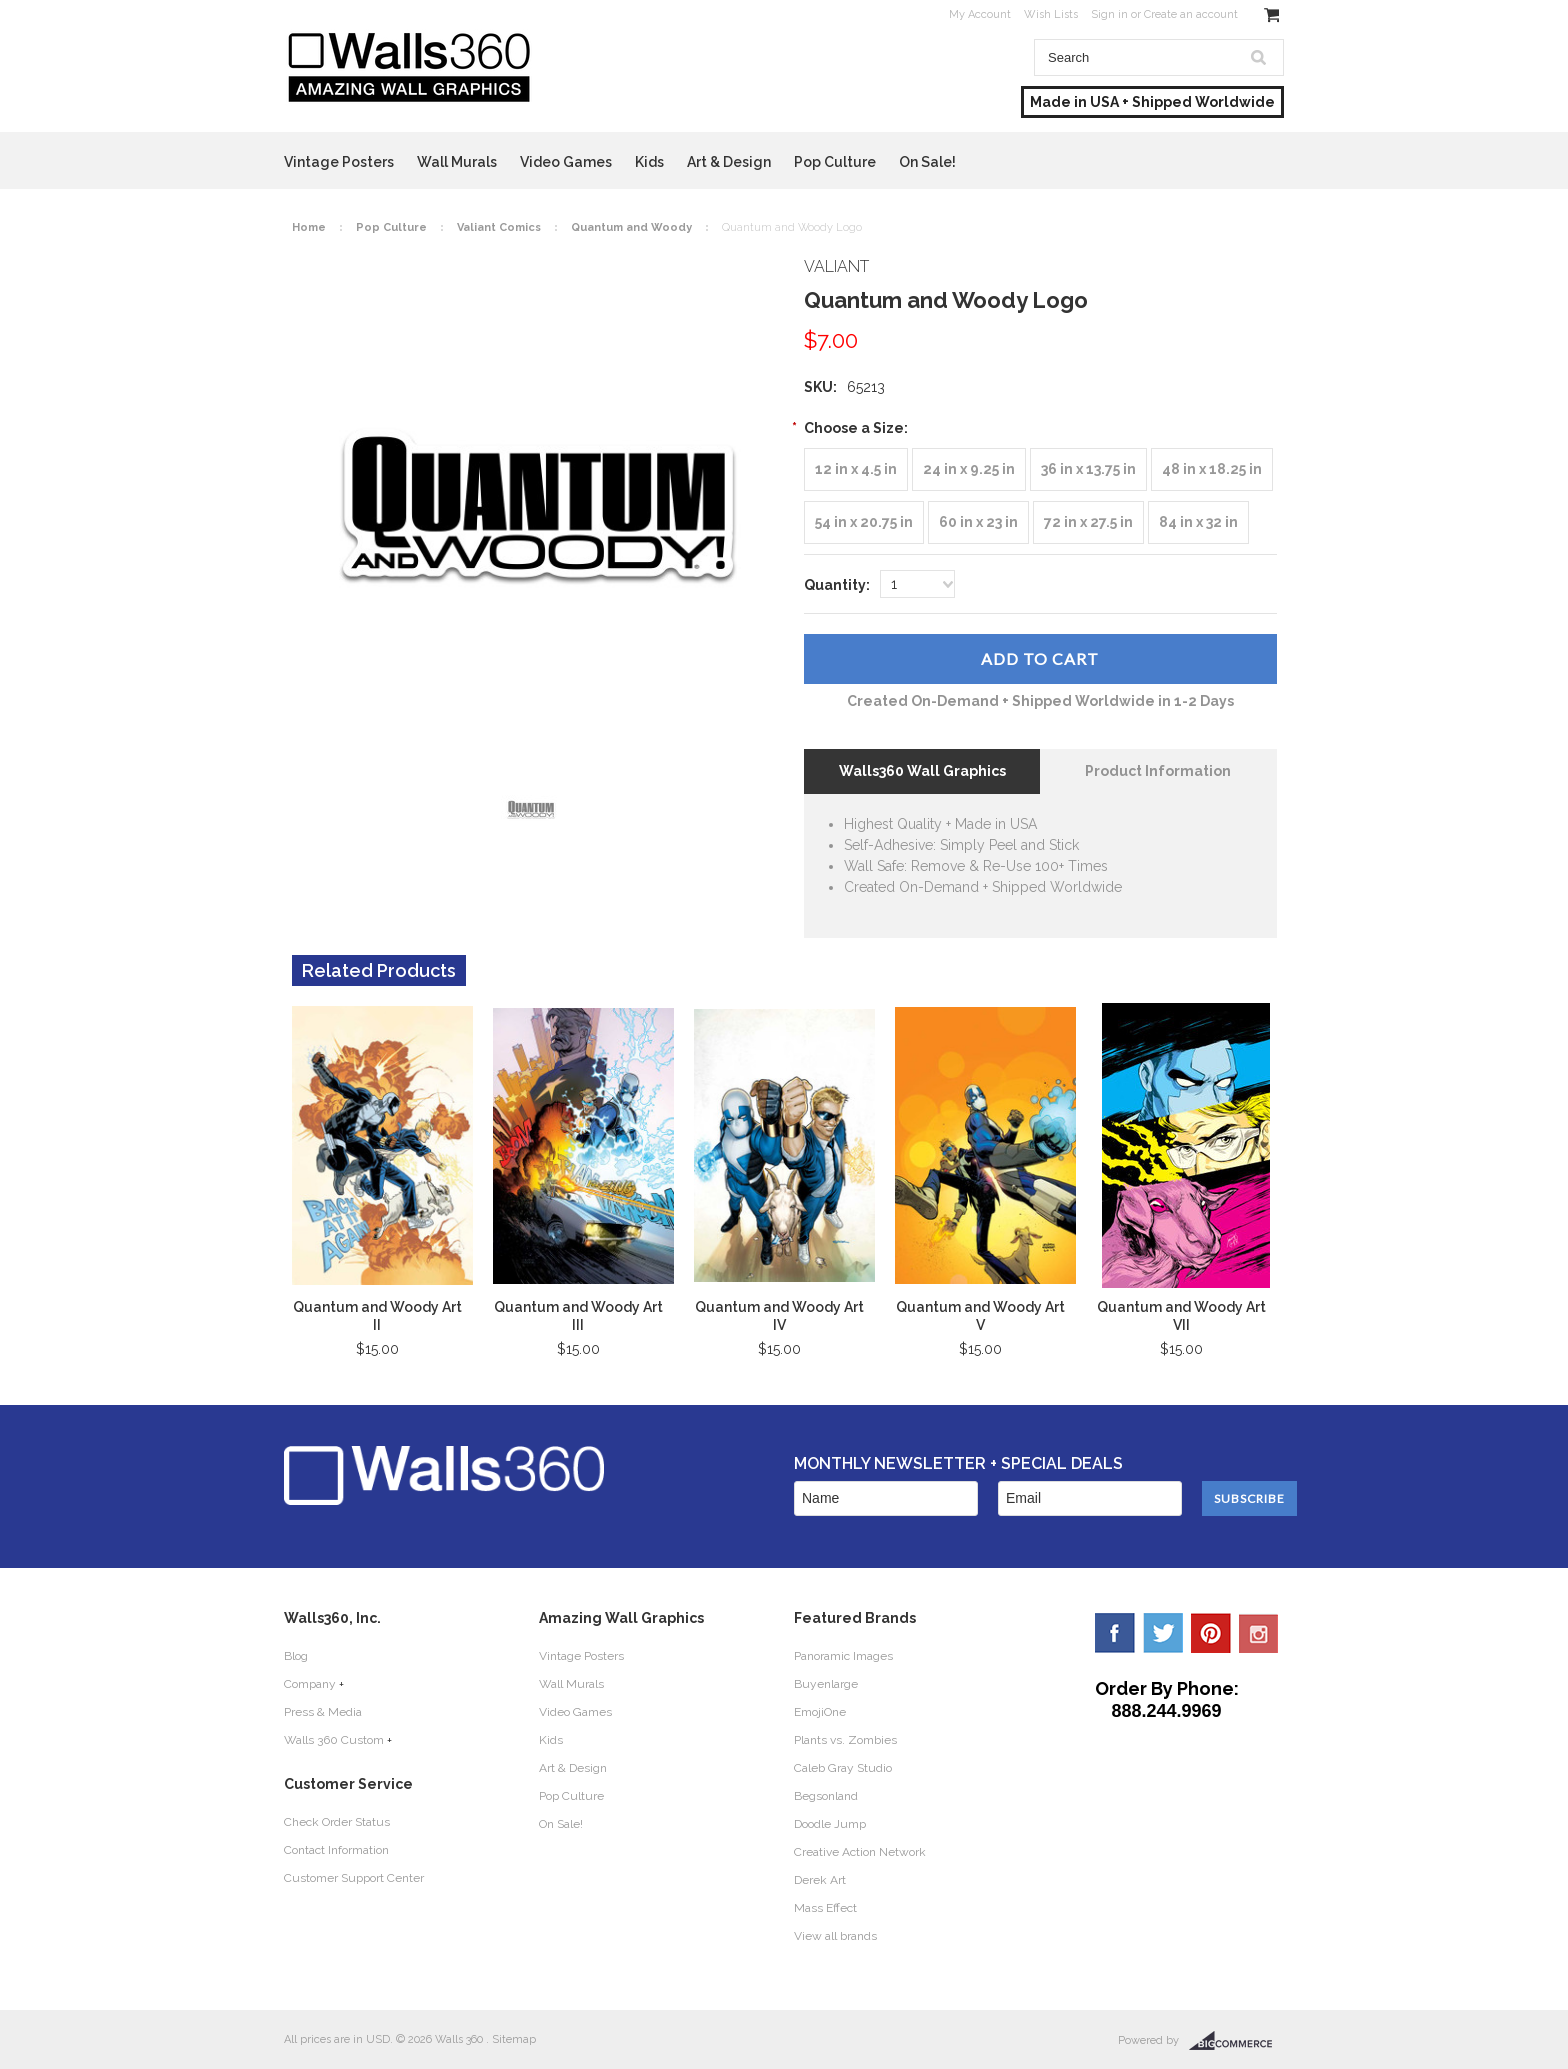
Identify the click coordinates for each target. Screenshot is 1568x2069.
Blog (296, 1656)
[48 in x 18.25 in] (1212, 469)
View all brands (835, 1936)
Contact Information (336, 1850)
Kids (649, 162)
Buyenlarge (826, 1684)
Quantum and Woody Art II (377, 1316)
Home (309, 227)
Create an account (1191, 14)
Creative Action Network (860, 1852)
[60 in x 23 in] (978, 522)
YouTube (1259, 1633)
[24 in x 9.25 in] (969, 469)
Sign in (1109, 14)
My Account (980, 14)
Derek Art (820, 1880)
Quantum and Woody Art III (578, 1316)
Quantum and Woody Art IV (779, 1316)
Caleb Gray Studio (843, 1768)
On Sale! (927, 162)
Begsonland (826, 1796)
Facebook (1115, 1633)
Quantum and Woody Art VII (1181, 1316)
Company (310, 1684)
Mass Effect (825, 1908)
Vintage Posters (339, 162)
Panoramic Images (843, 1656)
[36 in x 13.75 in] (1088, 469)
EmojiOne (820, 1712)
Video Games (566, 162)
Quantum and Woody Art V (980, 1316)
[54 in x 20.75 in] (864, 522)
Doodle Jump (830, 1824)
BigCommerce (1236, 2041)
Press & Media (323, 1712)
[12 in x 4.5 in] (856, 469)
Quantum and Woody (631, 227)
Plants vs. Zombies (845, 1740)
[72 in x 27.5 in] (1088, 522)
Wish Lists (1051, 14)
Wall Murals (457, 162)
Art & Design (729, 162)
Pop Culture (835, 162)
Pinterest (1211, 1633)
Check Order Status (337, 1822)
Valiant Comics (499, 227)
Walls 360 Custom (334, 1740)
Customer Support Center (354, 1878)
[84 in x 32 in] (1198, 522)
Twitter (1163, 1633)
